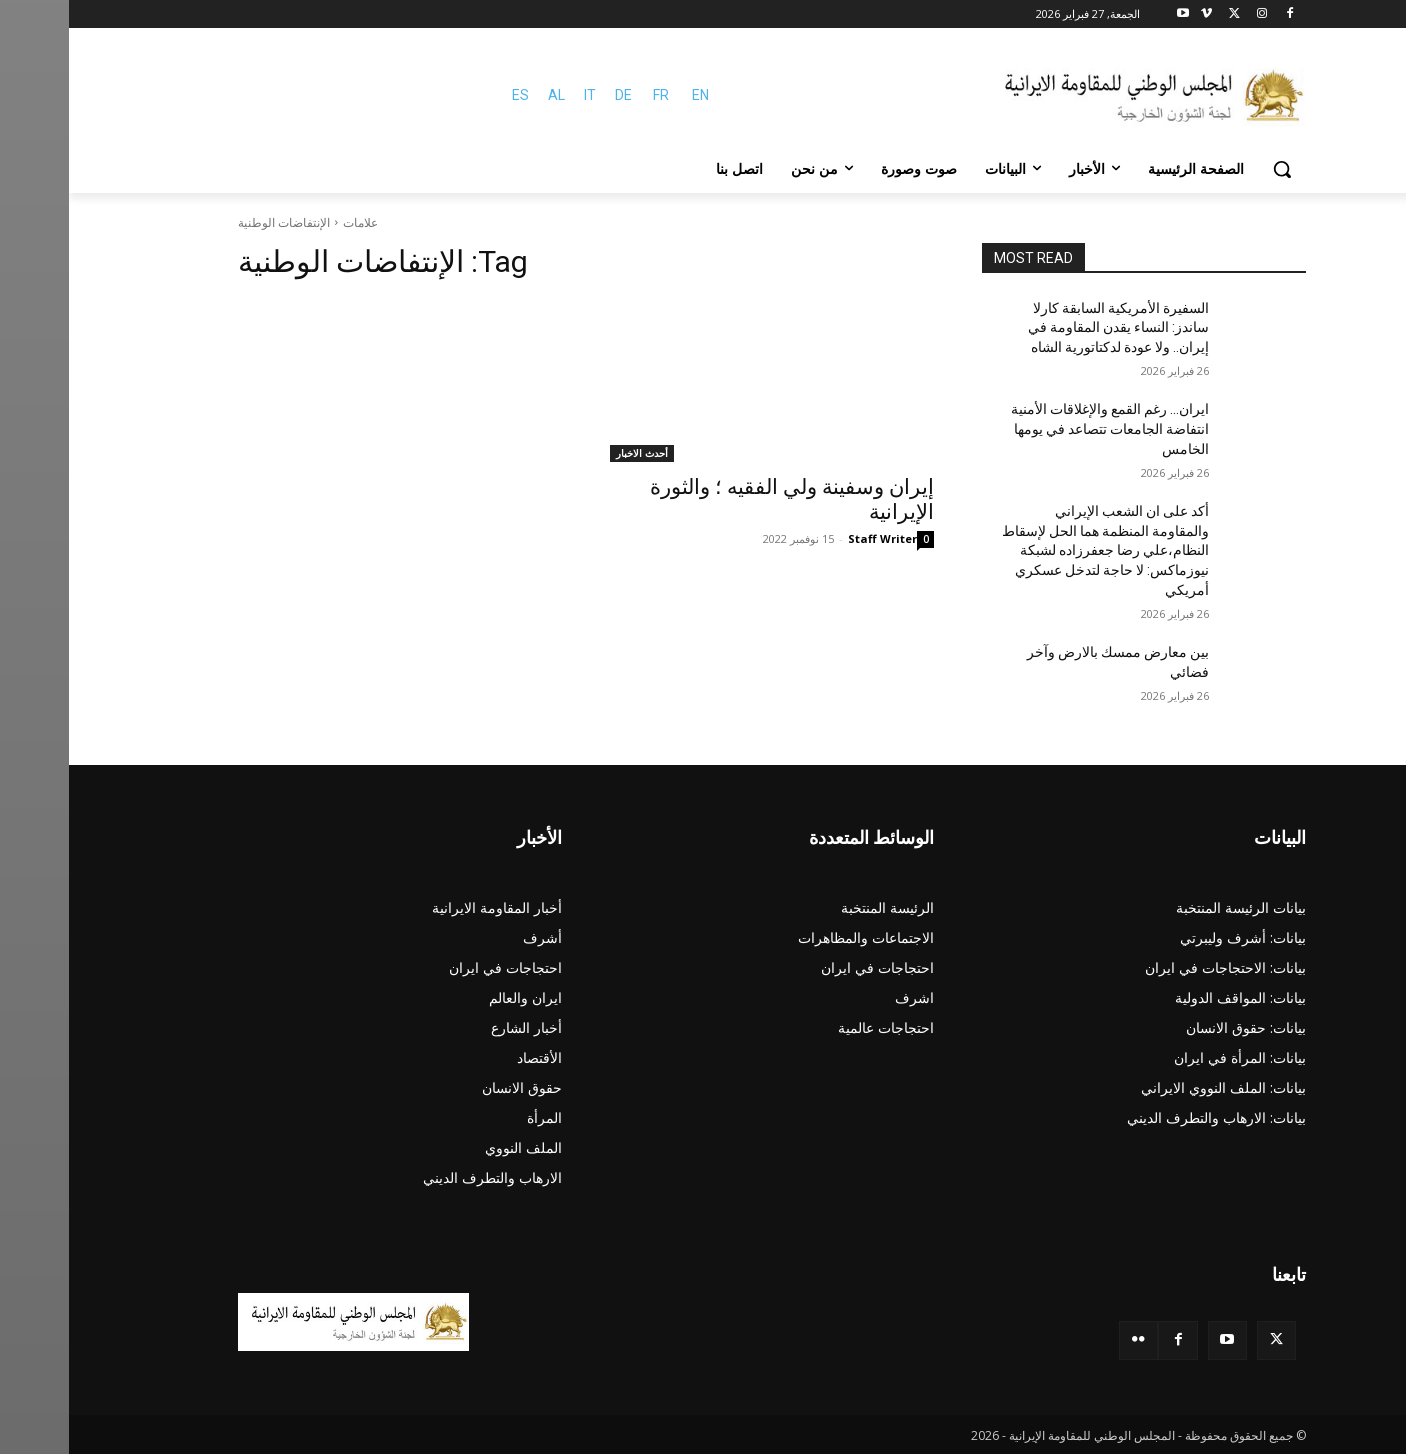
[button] (1213, 169)
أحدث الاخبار (573, 453)
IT (521, 95)
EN (631, 95)
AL (487, 95)
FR (592, 95)
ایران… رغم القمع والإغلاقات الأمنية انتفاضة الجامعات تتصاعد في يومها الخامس (1041, 428)
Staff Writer (813, 538)
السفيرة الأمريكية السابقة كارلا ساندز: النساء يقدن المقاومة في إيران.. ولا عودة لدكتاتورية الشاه (1049, 327)
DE (554, 95)
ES (451, 95)
